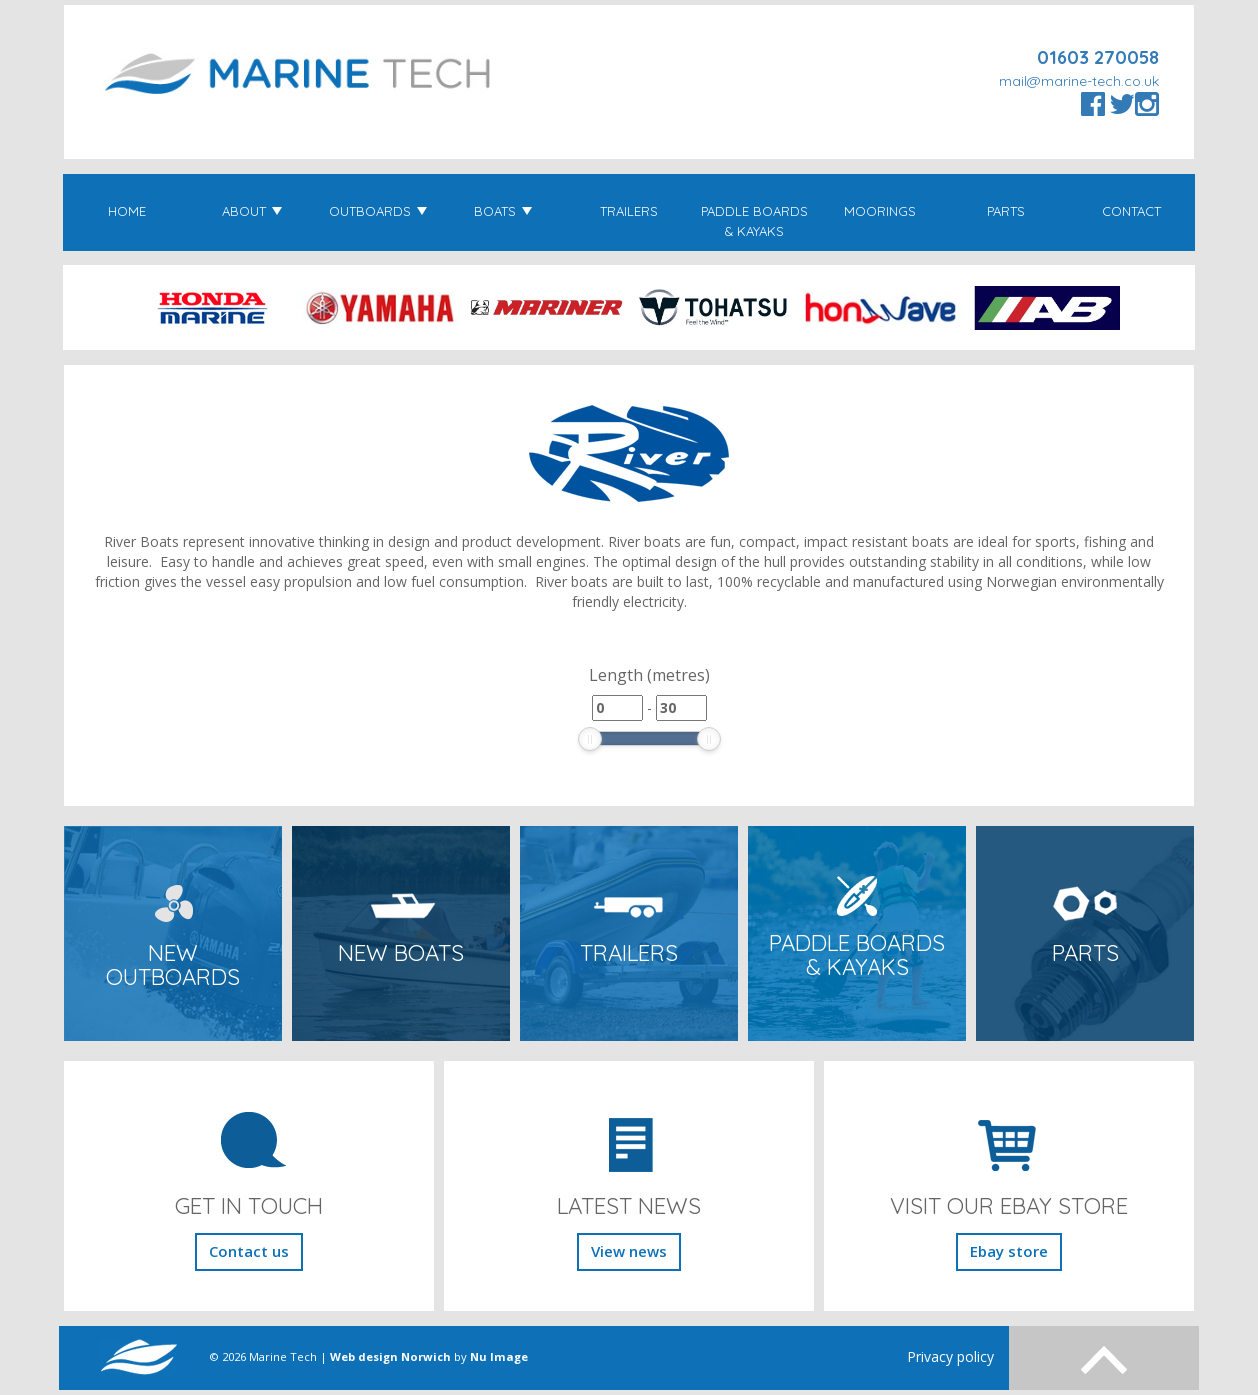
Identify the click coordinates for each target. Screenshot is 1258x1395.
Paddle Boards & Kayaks (754, 221)
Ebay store (1009, 1251)
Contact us (249, 1251)
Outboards (378, 211)
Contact (1131, 211)
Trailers (629, 211)
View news (629, 1251)
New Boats (401, 953)
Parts (1006, 211)
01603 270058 (1098, 57)
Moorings (880, 211)
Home (127, 211)
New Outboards (173, 965)
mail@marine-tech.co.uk (1079, 81)
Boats (503, 211)
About (252, 211)
